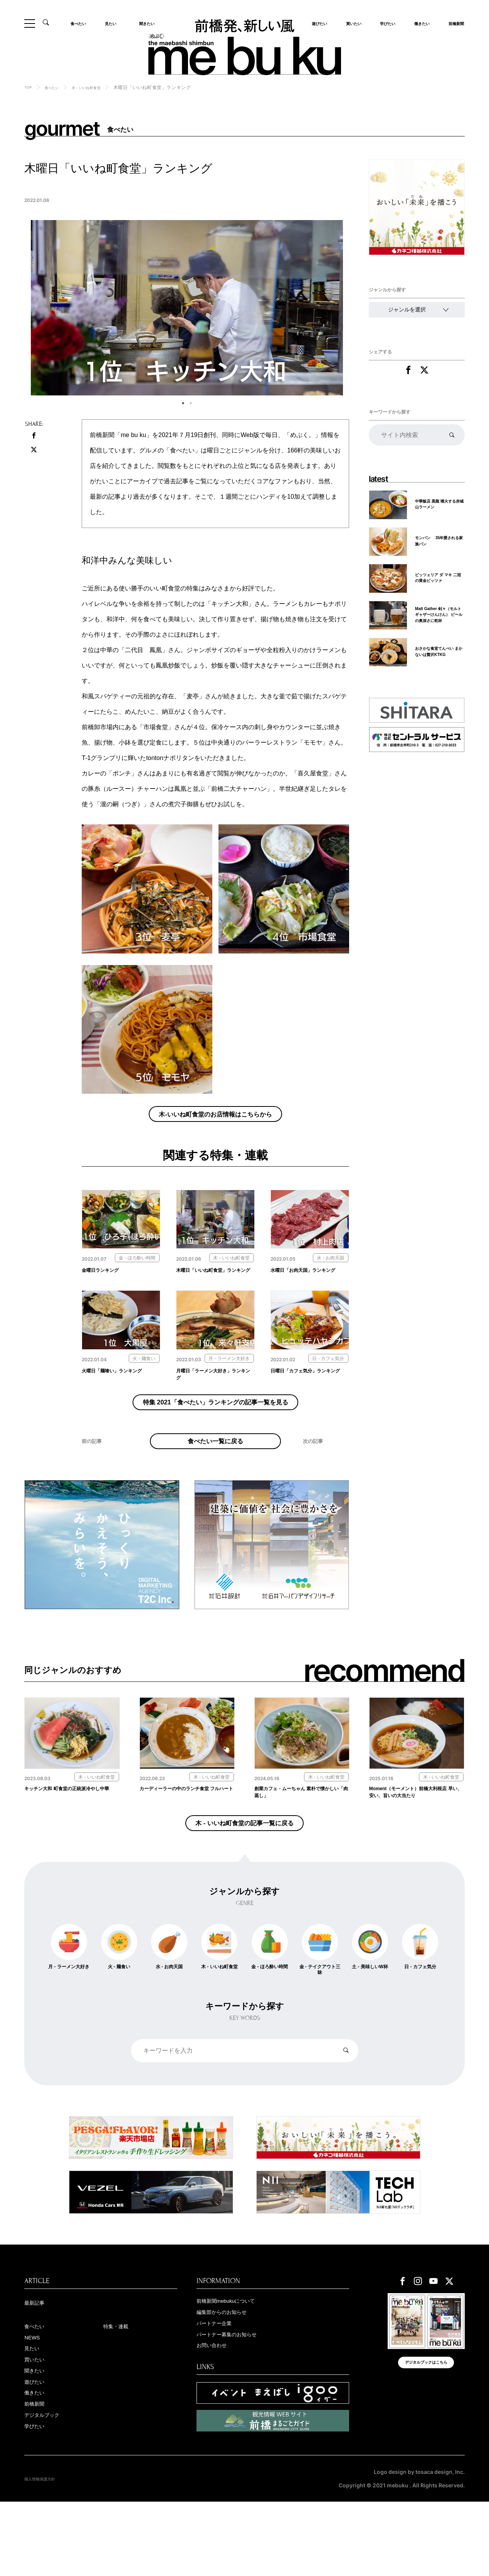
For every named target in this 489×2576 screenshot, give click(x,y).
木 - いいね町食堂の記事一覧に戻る (244, 1879)
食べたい (81, 23)
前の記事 (95, 1491)
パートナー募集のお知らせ (238, 2400)
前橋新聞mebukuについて (237, 2364)
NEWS (34, 2402)
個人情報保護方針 (45, 2553)
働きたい (419, 23)
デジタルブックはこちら (426, 2432)
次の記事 (317, 1491)
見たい (113, 23)
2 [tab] (191, 403)
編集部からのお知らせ (231, 2376)
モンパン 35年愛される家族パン (437, 545)
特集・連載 (120, 2390)
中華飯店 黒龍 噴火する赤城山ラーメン (439, 509)
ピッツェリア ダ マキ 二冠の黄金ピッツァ (438, 582)
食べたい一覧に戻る (215, 1480)
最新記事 (38, 2366)
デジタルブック (48, 2488)
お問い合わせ (217, 2413)
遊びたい (38, 2451)
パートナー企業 (221, 2388)
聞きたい (144, 23)
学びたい (385, 23)
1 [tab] (183, 403)
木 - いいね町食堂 (98, 87)
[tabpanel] (186, 307)
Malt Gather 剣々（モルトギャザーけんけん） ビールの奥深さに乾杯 (439, 621)
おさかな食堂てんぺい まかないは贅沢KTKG (439, 660)
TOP (29, 87)
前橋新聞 (454, 23)
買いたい (351, 23)
